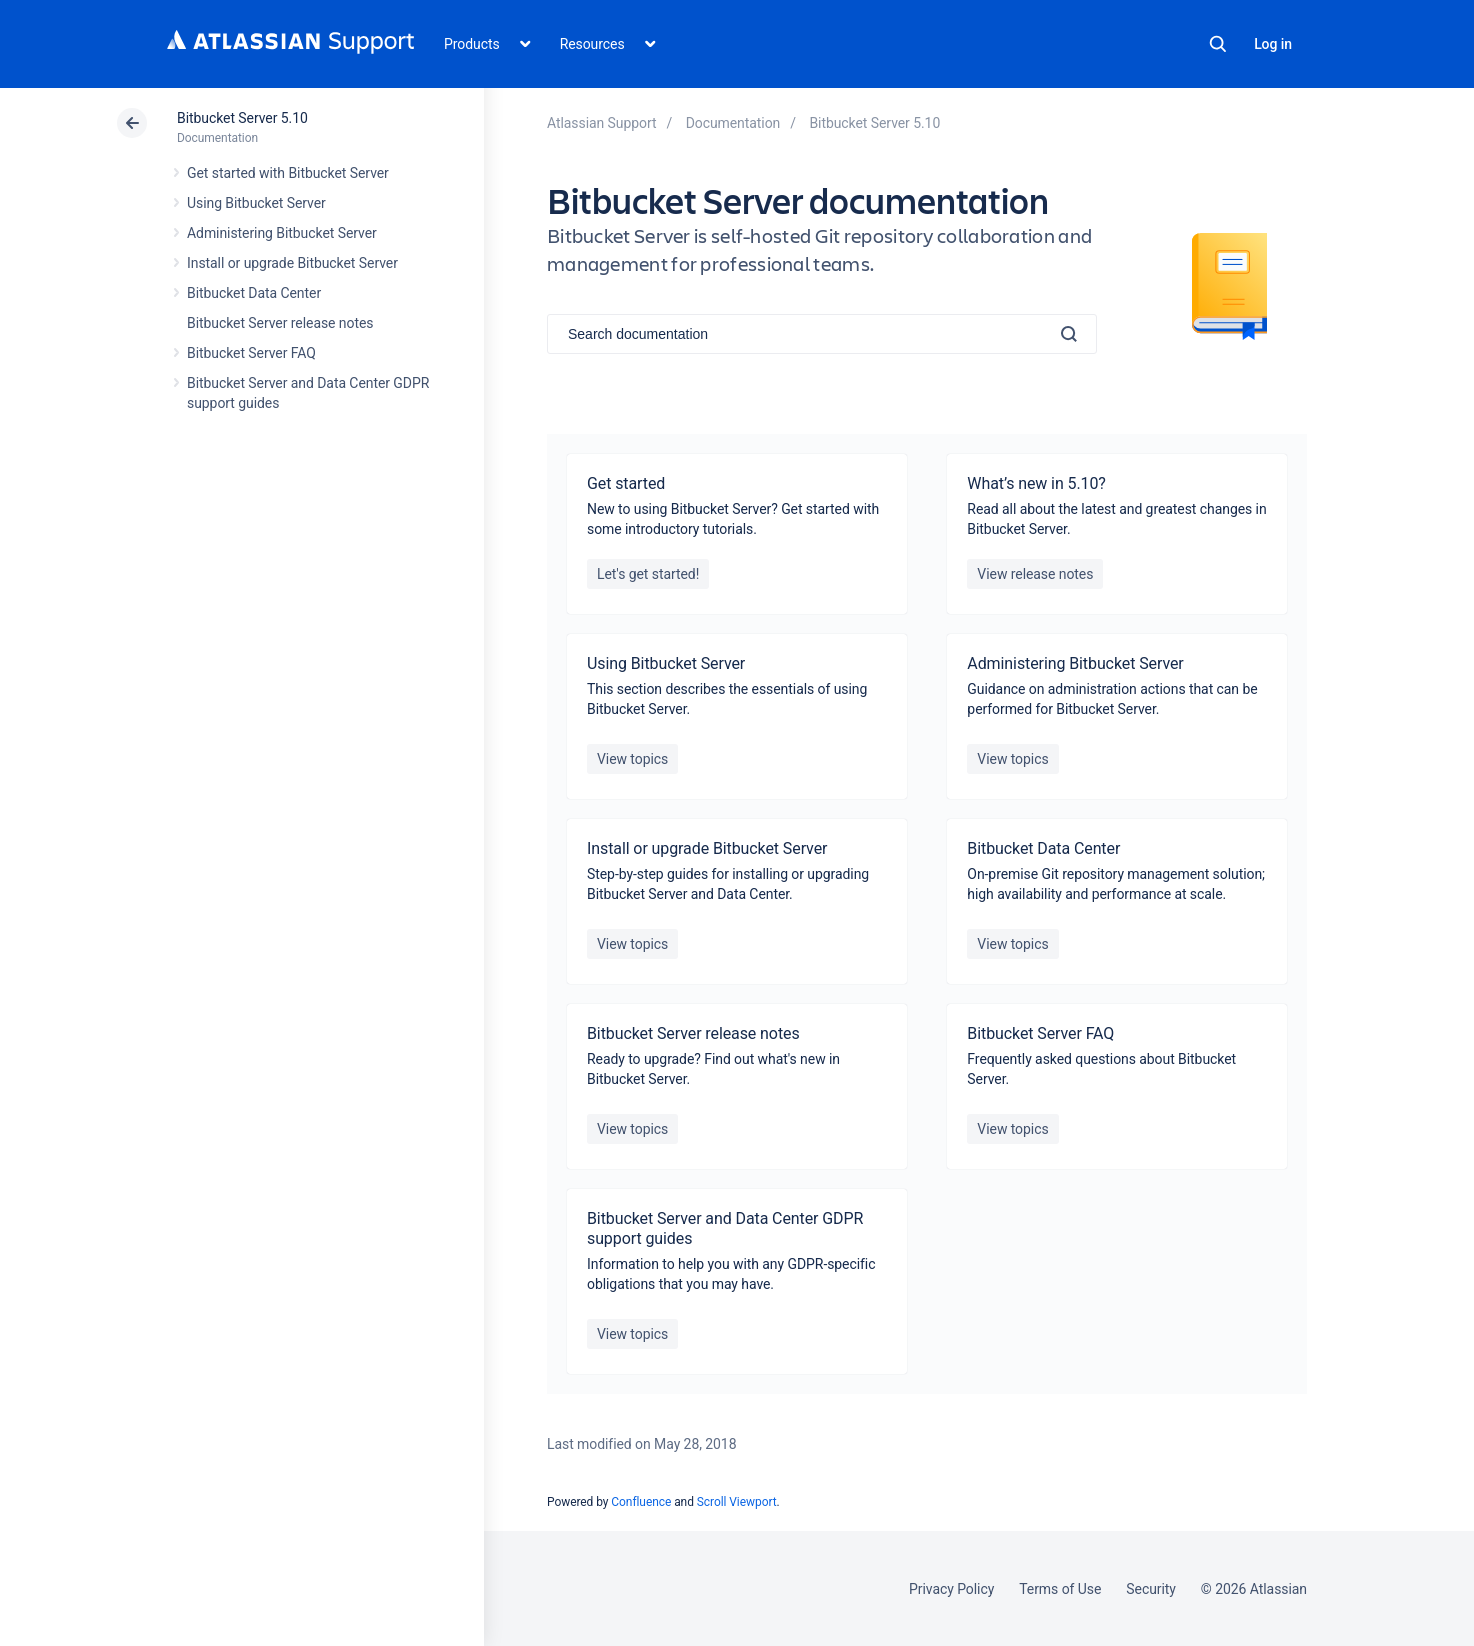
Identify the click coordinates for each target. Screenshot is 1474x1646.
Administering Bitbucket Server (282, 233)
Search (1218, 44)
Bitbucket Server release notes (280, 323)
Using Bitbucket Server (256, 203)
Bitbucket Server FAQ (251, 353)
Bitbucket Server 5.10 (242, 118)
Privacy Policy (951, 1589)
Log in (1273, 44)
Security (1151, 1589)
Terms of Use (1060, 1589)
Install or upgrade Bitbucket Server (292, 263)
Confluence (641, 1502)
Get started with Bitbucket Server (288, 173)
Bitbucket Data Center (254, 293)
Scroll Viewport (737, 1502)
